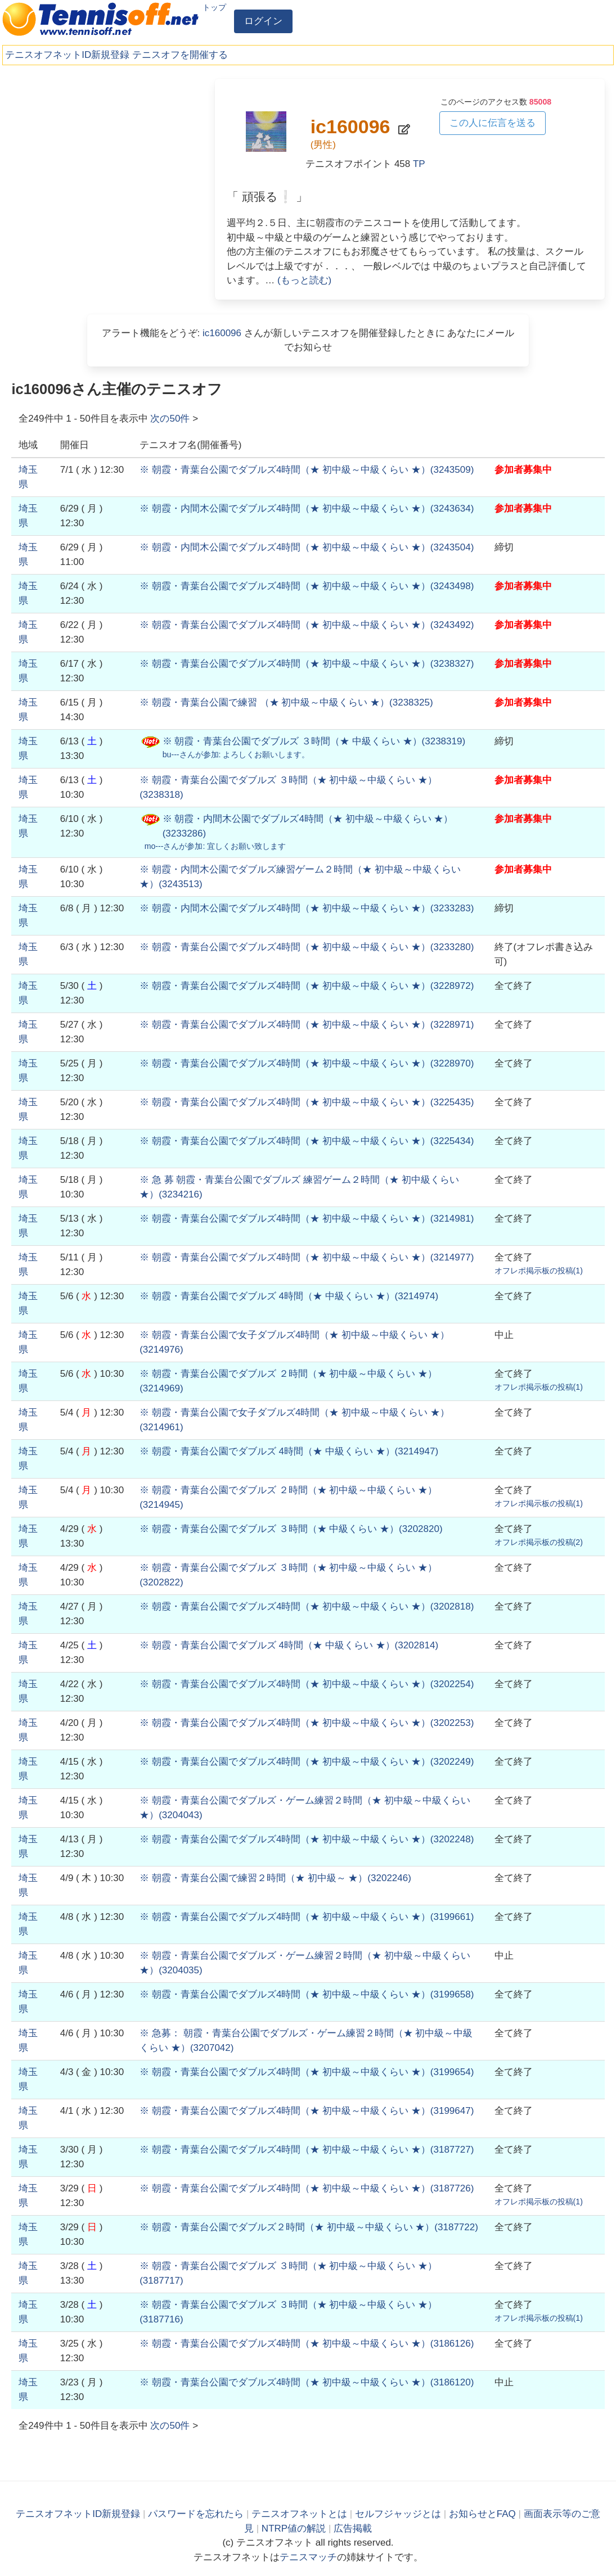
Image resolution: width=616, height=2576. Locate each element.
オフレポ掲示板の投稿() (538, 1270)
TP (419, 164)
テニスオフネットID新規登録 (67, 54)
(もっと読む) (304, 280)
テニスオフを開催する (180, 54)
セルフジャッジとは (398, 2514)
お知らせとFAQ (482, 2514)
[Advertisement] (105, 157)
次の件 (170, 418)
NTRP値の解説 (294, 2528)
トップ (214, 7)
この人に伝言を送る (492, 122)
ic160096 (222, 333)
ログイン (263, 21)
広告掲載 (353, 2528)
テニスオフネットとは (299, 2514)
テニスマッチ (308, 2557)
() (307, 469)
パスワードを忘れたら (196, 2514)
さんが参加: (236, 754)
